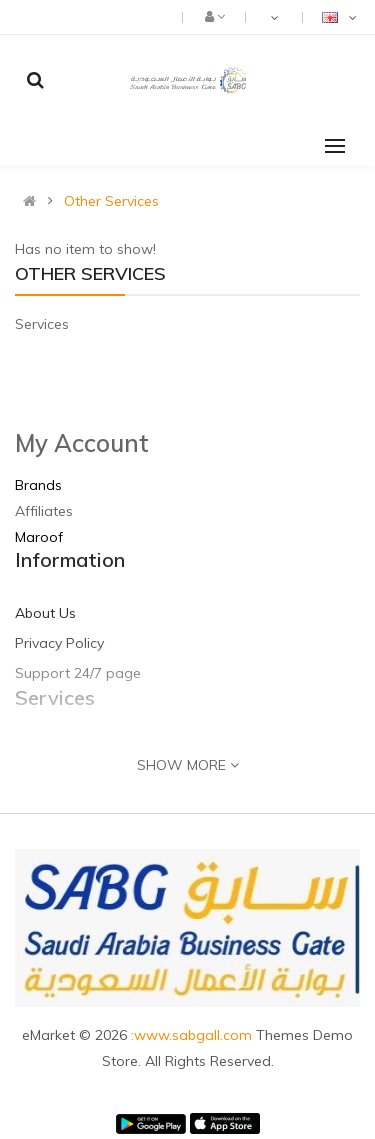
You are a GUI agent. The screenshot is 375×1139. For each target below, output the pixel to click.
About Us (45, 613)
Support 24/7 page (78, 673)
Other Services (111, 201)
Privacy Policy (59, 643)
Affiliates (44, 511)
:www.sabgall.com (193, 1035)
